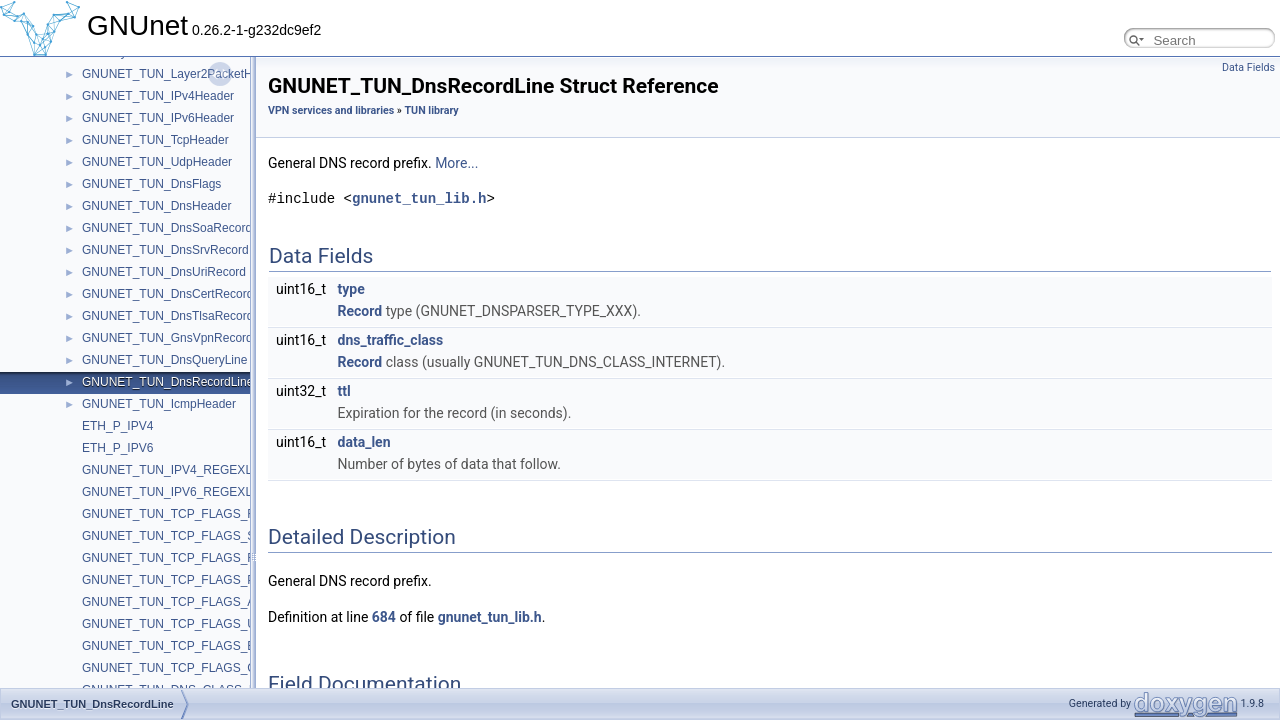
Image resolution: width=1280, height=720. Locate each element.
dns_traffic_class (391, 340)
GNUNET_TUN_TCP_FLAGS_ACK (177, 602)
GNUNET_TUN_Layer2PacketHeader (182, 74)
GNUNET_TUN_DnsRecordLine (167, 382)
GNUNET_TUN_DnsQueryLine (164, 360)
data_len (364, 442)
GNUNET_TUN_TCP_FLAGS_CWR (179, 668)
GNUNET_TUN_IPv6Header (158, 118)
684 (384, 617)
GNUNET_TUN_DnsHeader (156, 206)
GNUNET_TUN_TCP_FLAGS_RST (176, 558)
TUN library (432, 110)
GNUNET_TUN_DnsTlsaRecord (167, 316)
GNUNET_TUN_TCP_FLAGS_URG (178, 624)
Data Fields (1248, 67)
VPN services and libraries (331, 110)
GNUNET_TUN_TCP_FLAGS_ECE (177, 646)
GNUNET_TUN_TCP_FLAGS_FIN (174, 514)
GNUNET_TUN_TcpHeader (155, 140)
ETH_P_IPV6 (117, 448)
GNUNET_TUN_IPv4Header (158, 96)
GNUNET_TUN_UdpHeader (157, 162)
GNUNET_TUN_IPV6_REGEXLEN (175, 492)
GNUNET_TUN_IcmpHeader (159, 404)
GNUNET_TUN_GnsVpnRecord (167, 338)
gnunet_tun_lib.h (419, 198)
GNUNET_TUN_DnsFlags (151, 184)
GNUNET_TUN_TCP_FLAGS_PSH (177, 580)
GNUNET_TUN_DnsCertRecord (167, 294)
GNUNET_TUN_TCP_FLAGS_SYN (177, 536)
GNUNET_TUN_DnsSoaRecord (167, 228)
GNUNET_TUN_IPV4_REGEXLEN (175, 470)
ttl (344, 391)
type (351, 289)
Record (360, 311)
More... (456, 163)
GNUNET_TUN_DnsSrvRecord (165, 250)
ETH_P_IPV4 (117, 426)
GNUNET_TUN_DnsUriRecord (164, 272)
